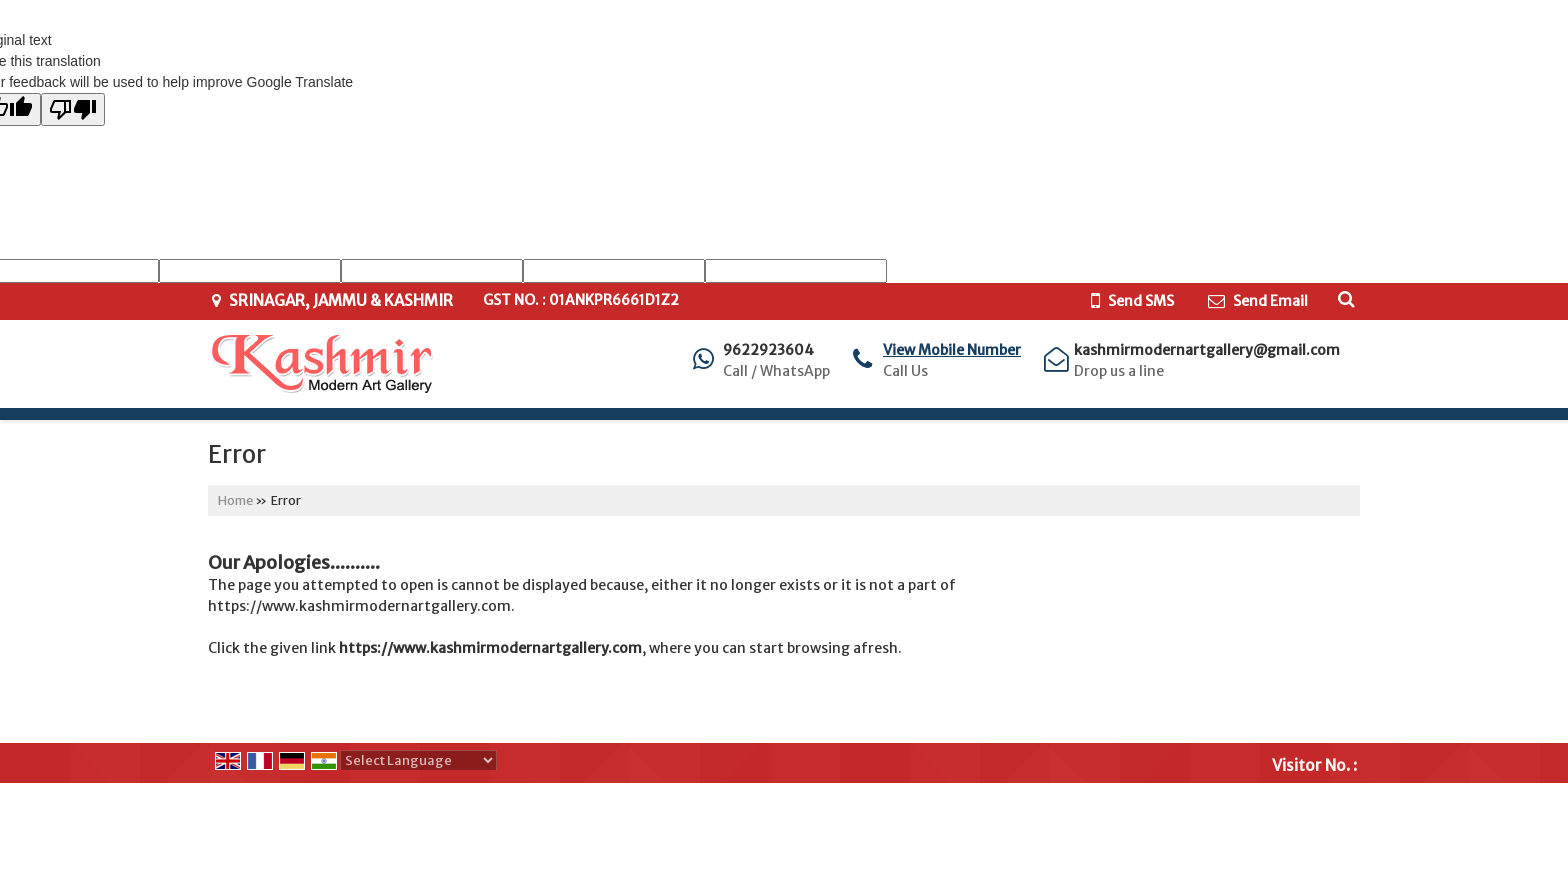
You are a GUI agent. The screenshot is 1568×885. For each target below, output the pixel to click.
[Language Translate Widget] (418, 760)
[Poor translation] (73, 109)
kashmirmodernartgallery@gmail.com (1207, 350)
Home (235, 500)
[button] (952, 350)
